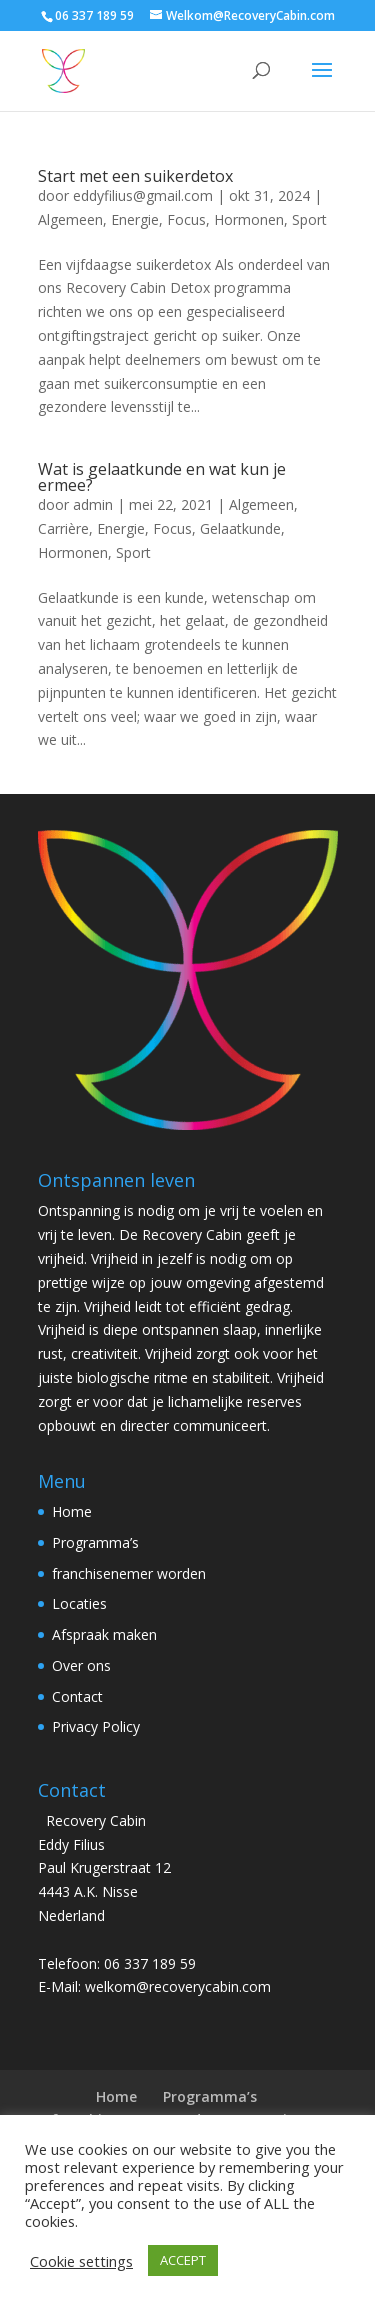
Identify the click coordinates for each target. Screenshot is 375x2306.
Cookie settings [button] (81, 2261)
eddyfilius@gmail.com (143, 195)
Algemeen (70, 219)
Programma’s (95, 1542)
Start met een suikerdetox (135, 176)
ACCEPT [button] (183, 2260)
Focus (186, 219)
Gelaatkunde (240, 528)
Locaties (79, 1603)
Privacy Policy (96, 1726)
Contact (77, 1696)
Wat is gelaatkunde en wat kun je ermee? (162, 477)
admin (93, 504)
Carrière (63, 528)
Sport (309, 219)
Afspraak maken (104, 1634)
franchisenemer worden (129, 1573)
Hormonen (249, 219)
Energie (135, 219)
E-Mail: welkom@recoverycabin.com (154, 1986)
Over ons (81, 1665)
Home (72, 1511)
